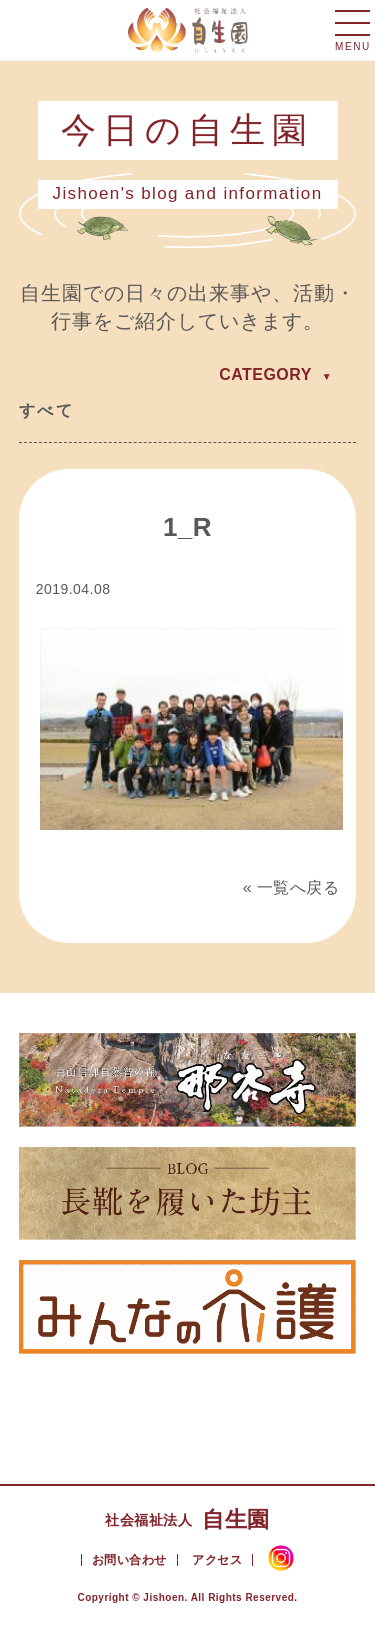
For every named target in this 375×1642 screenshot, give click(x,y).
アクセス (217, 1560)
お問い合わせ (129, 1560)
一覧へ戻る (298, 887)
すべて (46, 410)
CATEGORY (265, 374)
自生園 (187, 1519)
